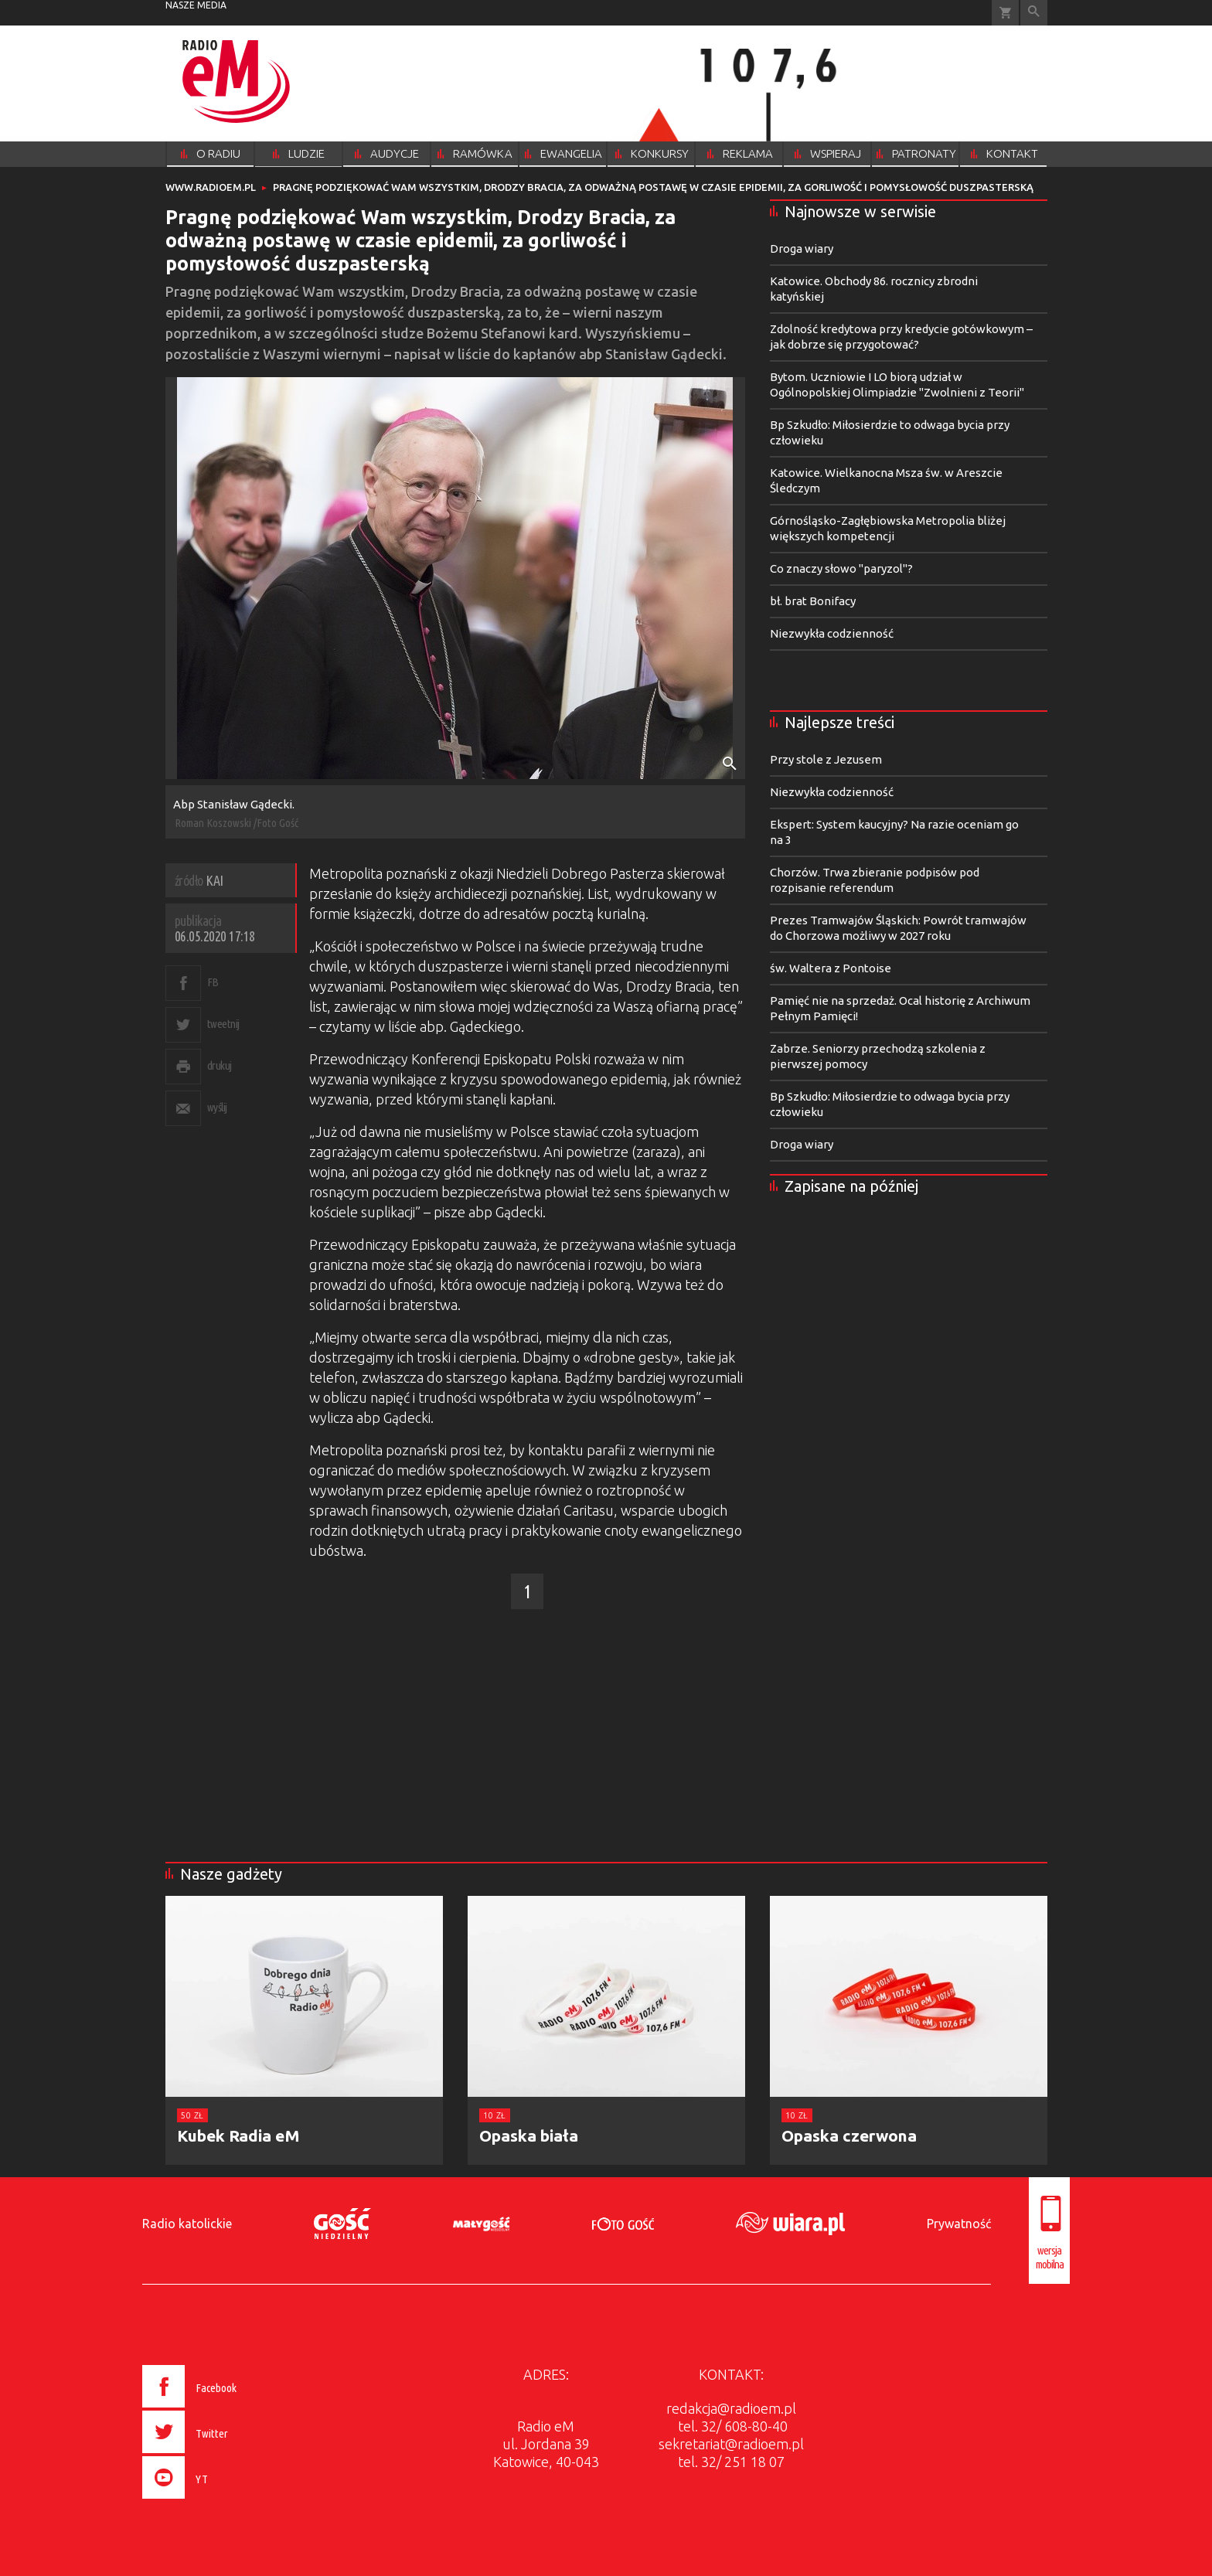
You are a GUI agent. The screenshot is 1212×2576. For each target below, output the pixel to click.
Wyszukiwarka (1033, 13)
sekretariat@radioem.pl (731, 2444)
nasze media (195, 5)
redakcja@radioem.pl (731, 2408)
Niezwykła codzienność (832, 633)
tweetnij (223, 1023)
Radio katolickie (187, 2224)
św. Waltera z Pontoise (830, 968)
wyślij (217, 1107)
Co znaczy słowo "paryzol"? (841, 568)
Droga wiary (801, 248)
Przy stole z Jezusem (826, 759)
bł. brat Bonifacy (813, 600)
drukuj (219, 1065)
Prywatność (959, 2224)
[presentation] (222, 2501)
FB (213, 982)
